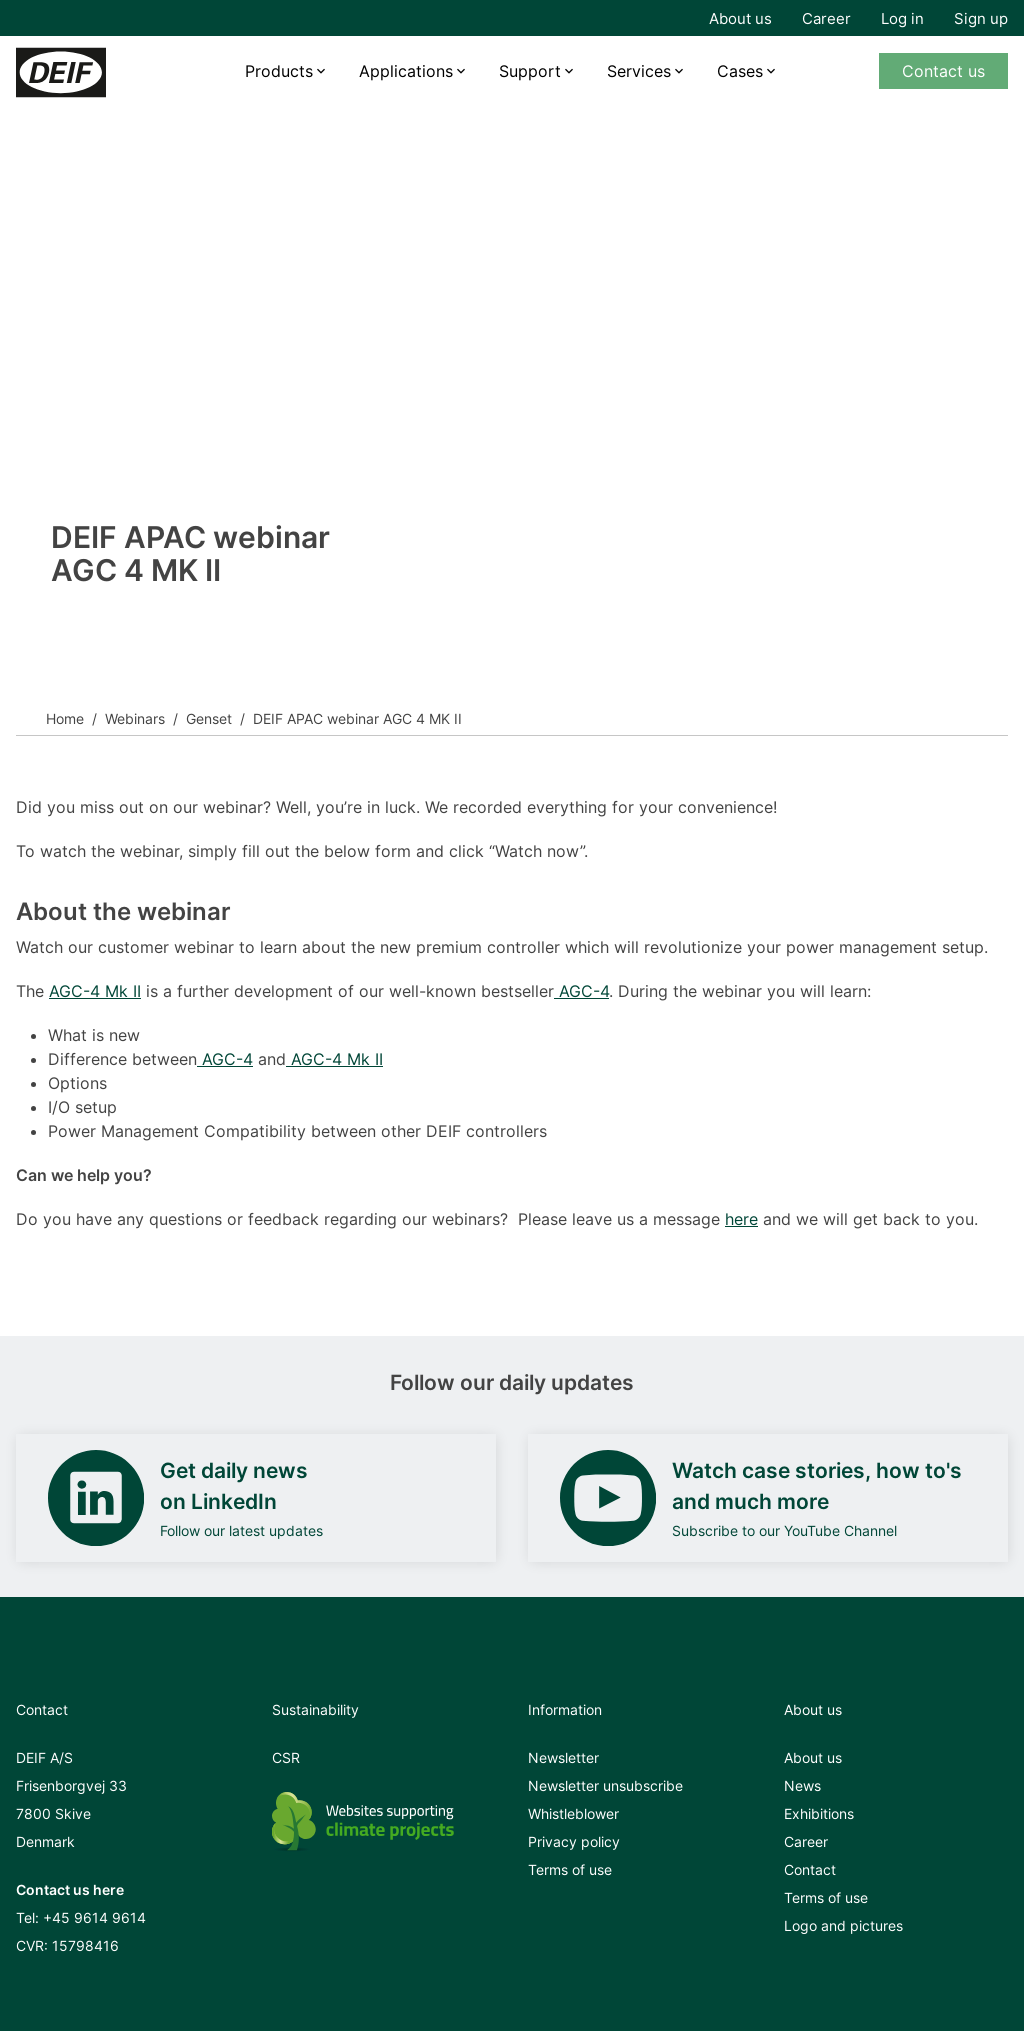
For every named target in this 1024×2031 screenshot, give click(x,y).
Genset (209, 718)
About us (740, 18)
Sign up (981, 18)
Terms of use (570, 1869)
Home (65, 718)
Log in (902, 18)
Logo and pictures (843, 1925)
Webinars (135, 718)
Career (826, 18)
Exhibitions (819, 1813)
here (741, 1219)
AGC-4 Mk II (95, 991)
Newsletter (563, 1757)
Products (279, 71)
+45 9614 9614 (94, 1917)
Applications (406, 71)
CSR (286, 1757)
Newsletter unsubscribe (605, 1785)
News (802, 1785)
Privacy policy (574, 1841)
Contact (810, 1869)
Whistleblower (573, 1813)
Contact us (943, 71)
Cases (740, 71)
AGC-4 (581, 991)
